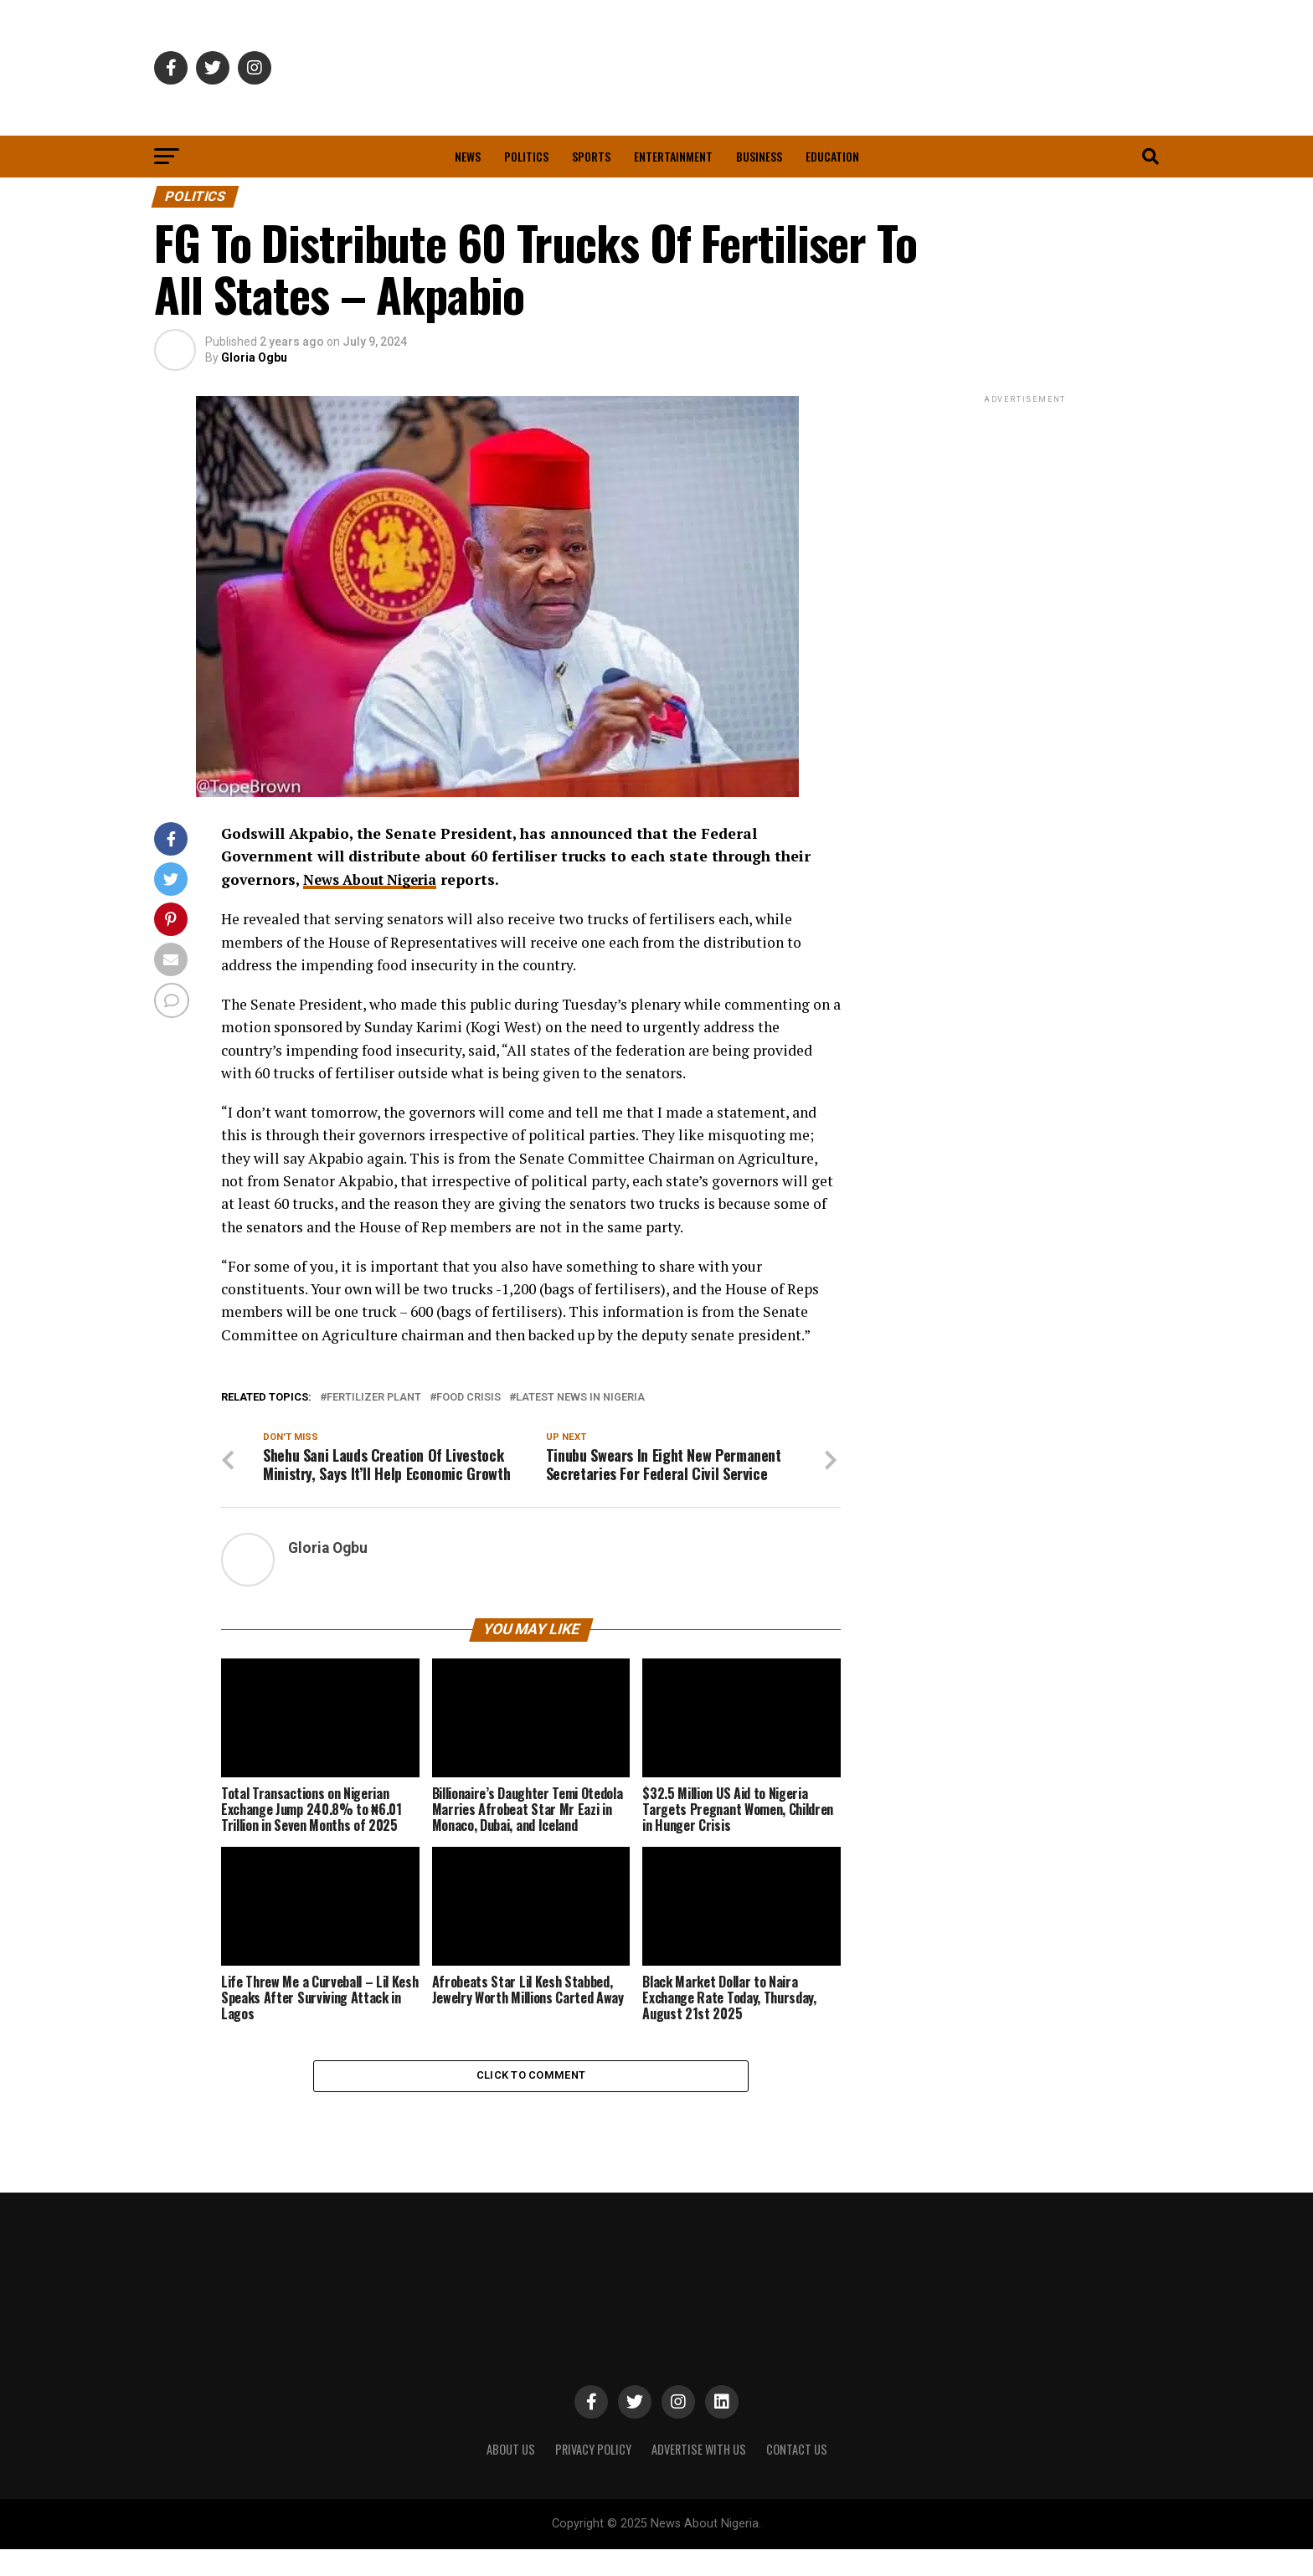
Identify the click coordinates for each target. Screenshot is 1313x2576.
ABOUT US (511, 2476)
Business (759, 156)
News (468, 156)
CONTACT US (796, 2476)
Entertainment (673, 156)
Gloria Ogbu (254, 357)
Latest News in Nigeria (580, 1397)
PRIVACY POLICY (593, 2476)
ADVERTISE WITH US (698, 2476)
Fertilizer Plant (374, 1397)
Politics (526, 156)
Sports (591, 156)
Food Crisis (468, 1397)
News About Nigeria (375, 879)
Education (832, 156)
